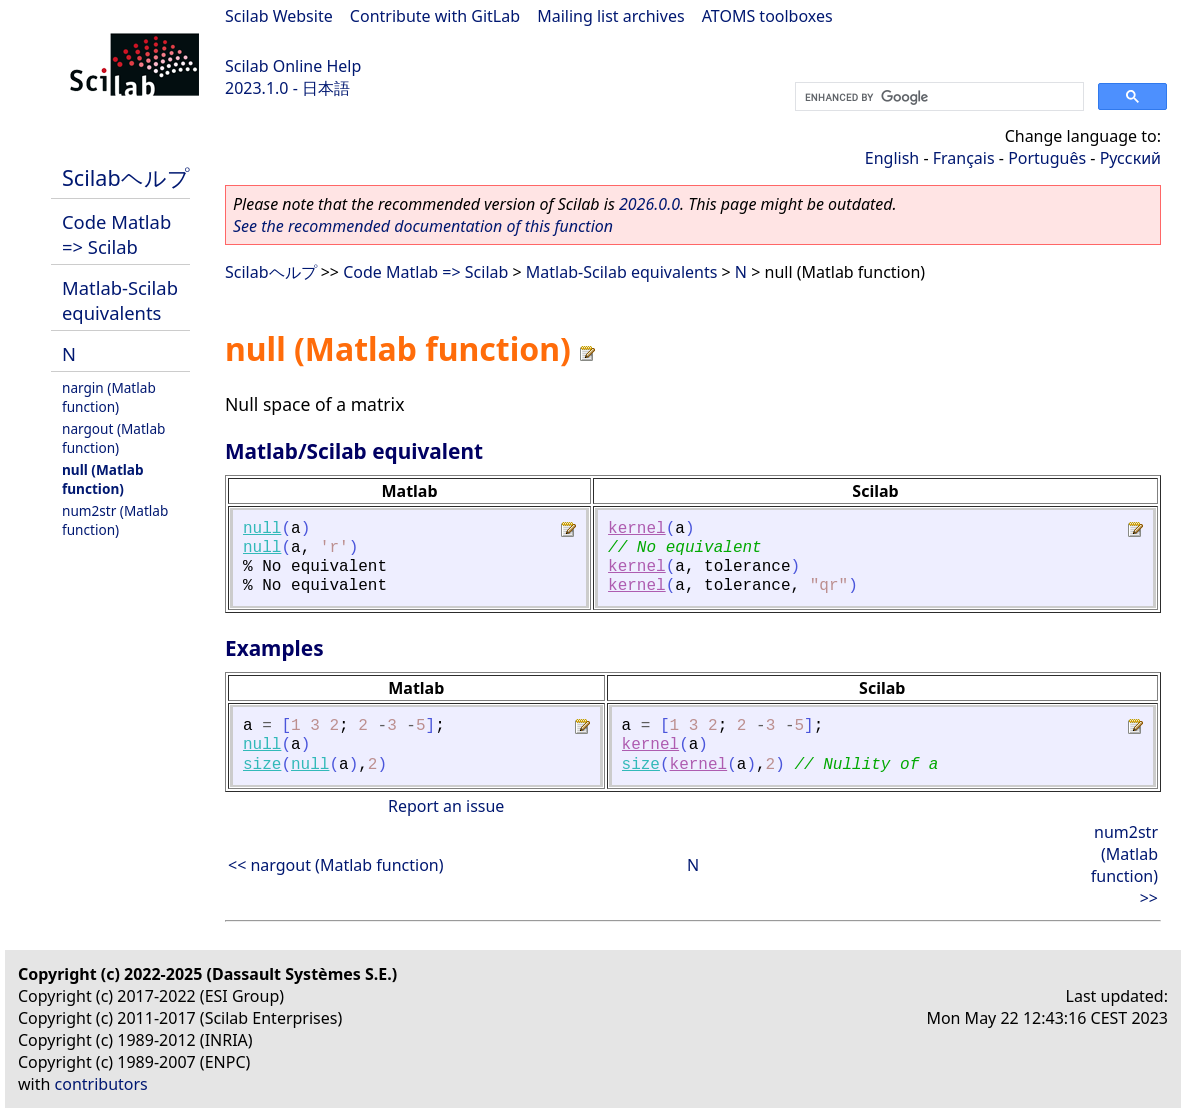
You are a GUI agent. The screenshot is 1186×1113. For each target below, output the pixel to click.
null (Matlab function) (103, 479)
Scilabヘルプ (126, 177)
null (262, 529)
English (892, 158)
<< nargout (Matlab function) (336, 865)
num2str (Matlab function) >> (1124, 865)
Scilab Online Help (293, 66)
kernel (637, 529)
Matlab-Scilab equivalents (120, 300)
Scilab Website (279, 16)
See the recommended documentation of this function (423, 226)
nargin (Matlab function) (109, 397)
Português (1047, 158)
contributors (101, 1084)
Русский (1130, 158)
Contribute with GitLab (435, 16)
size (262, 765)
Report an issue (446, 806)
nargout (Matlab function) (113, 438)
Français (964, 158)
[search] (937, 97)
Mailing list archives (610, 16)
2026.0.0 (649, 204)
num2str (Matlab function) (115, 520)
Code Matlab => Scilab (116, 234)
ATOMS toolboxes (767, 16)
